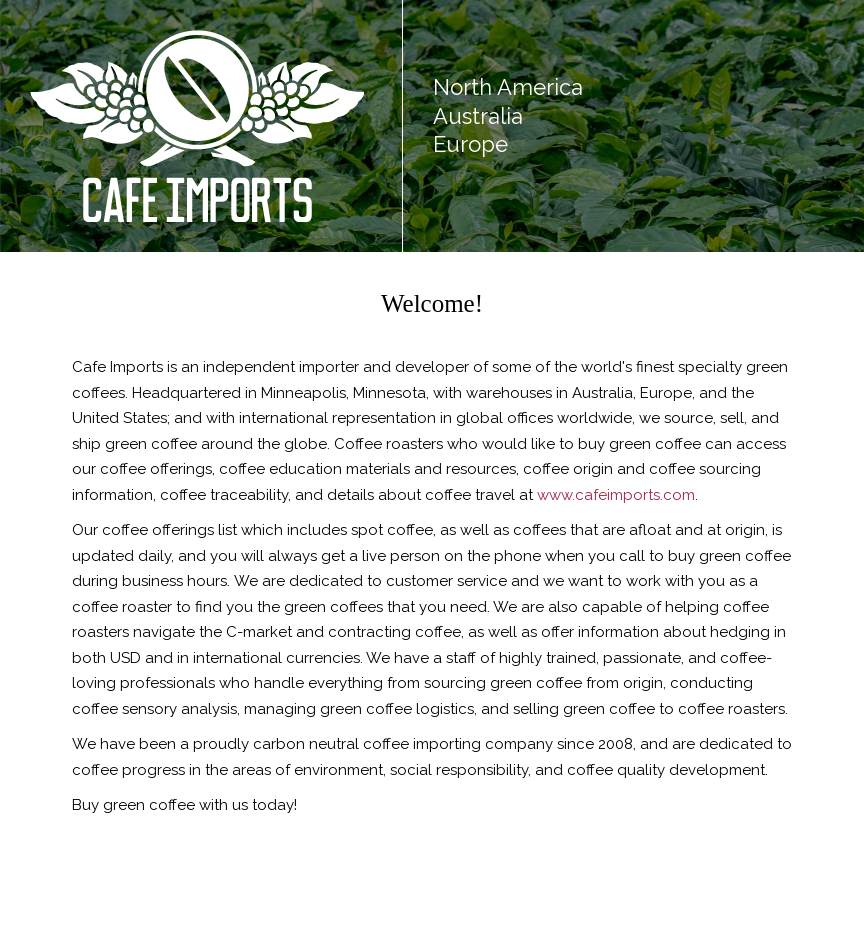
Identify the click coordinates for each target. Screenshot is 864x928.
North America (508, 87)
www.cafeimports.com (616, 495)
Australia (478, 116)
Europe (470, 144)
